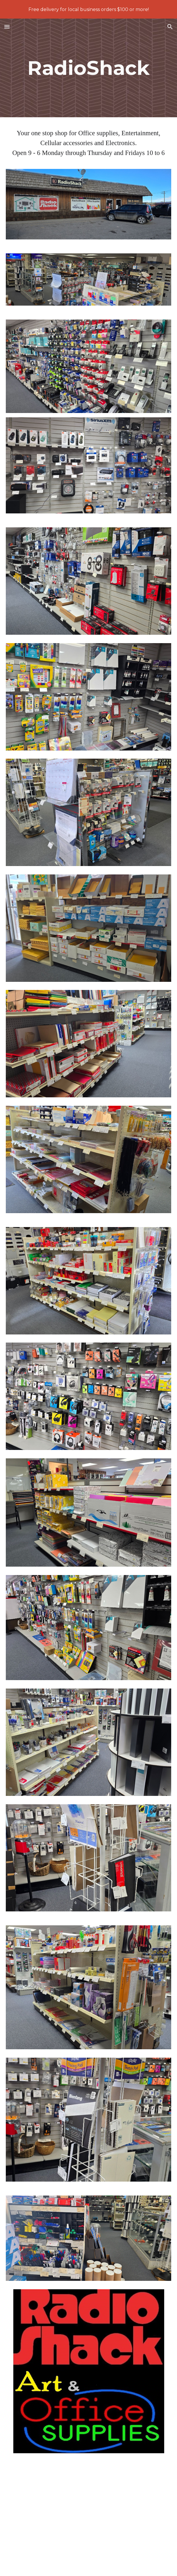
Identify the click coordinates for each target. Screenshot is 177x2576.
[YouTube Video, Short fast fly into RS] (88, 2518)
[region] (88, 9)
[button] (7, 27)
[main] (88, 68)
